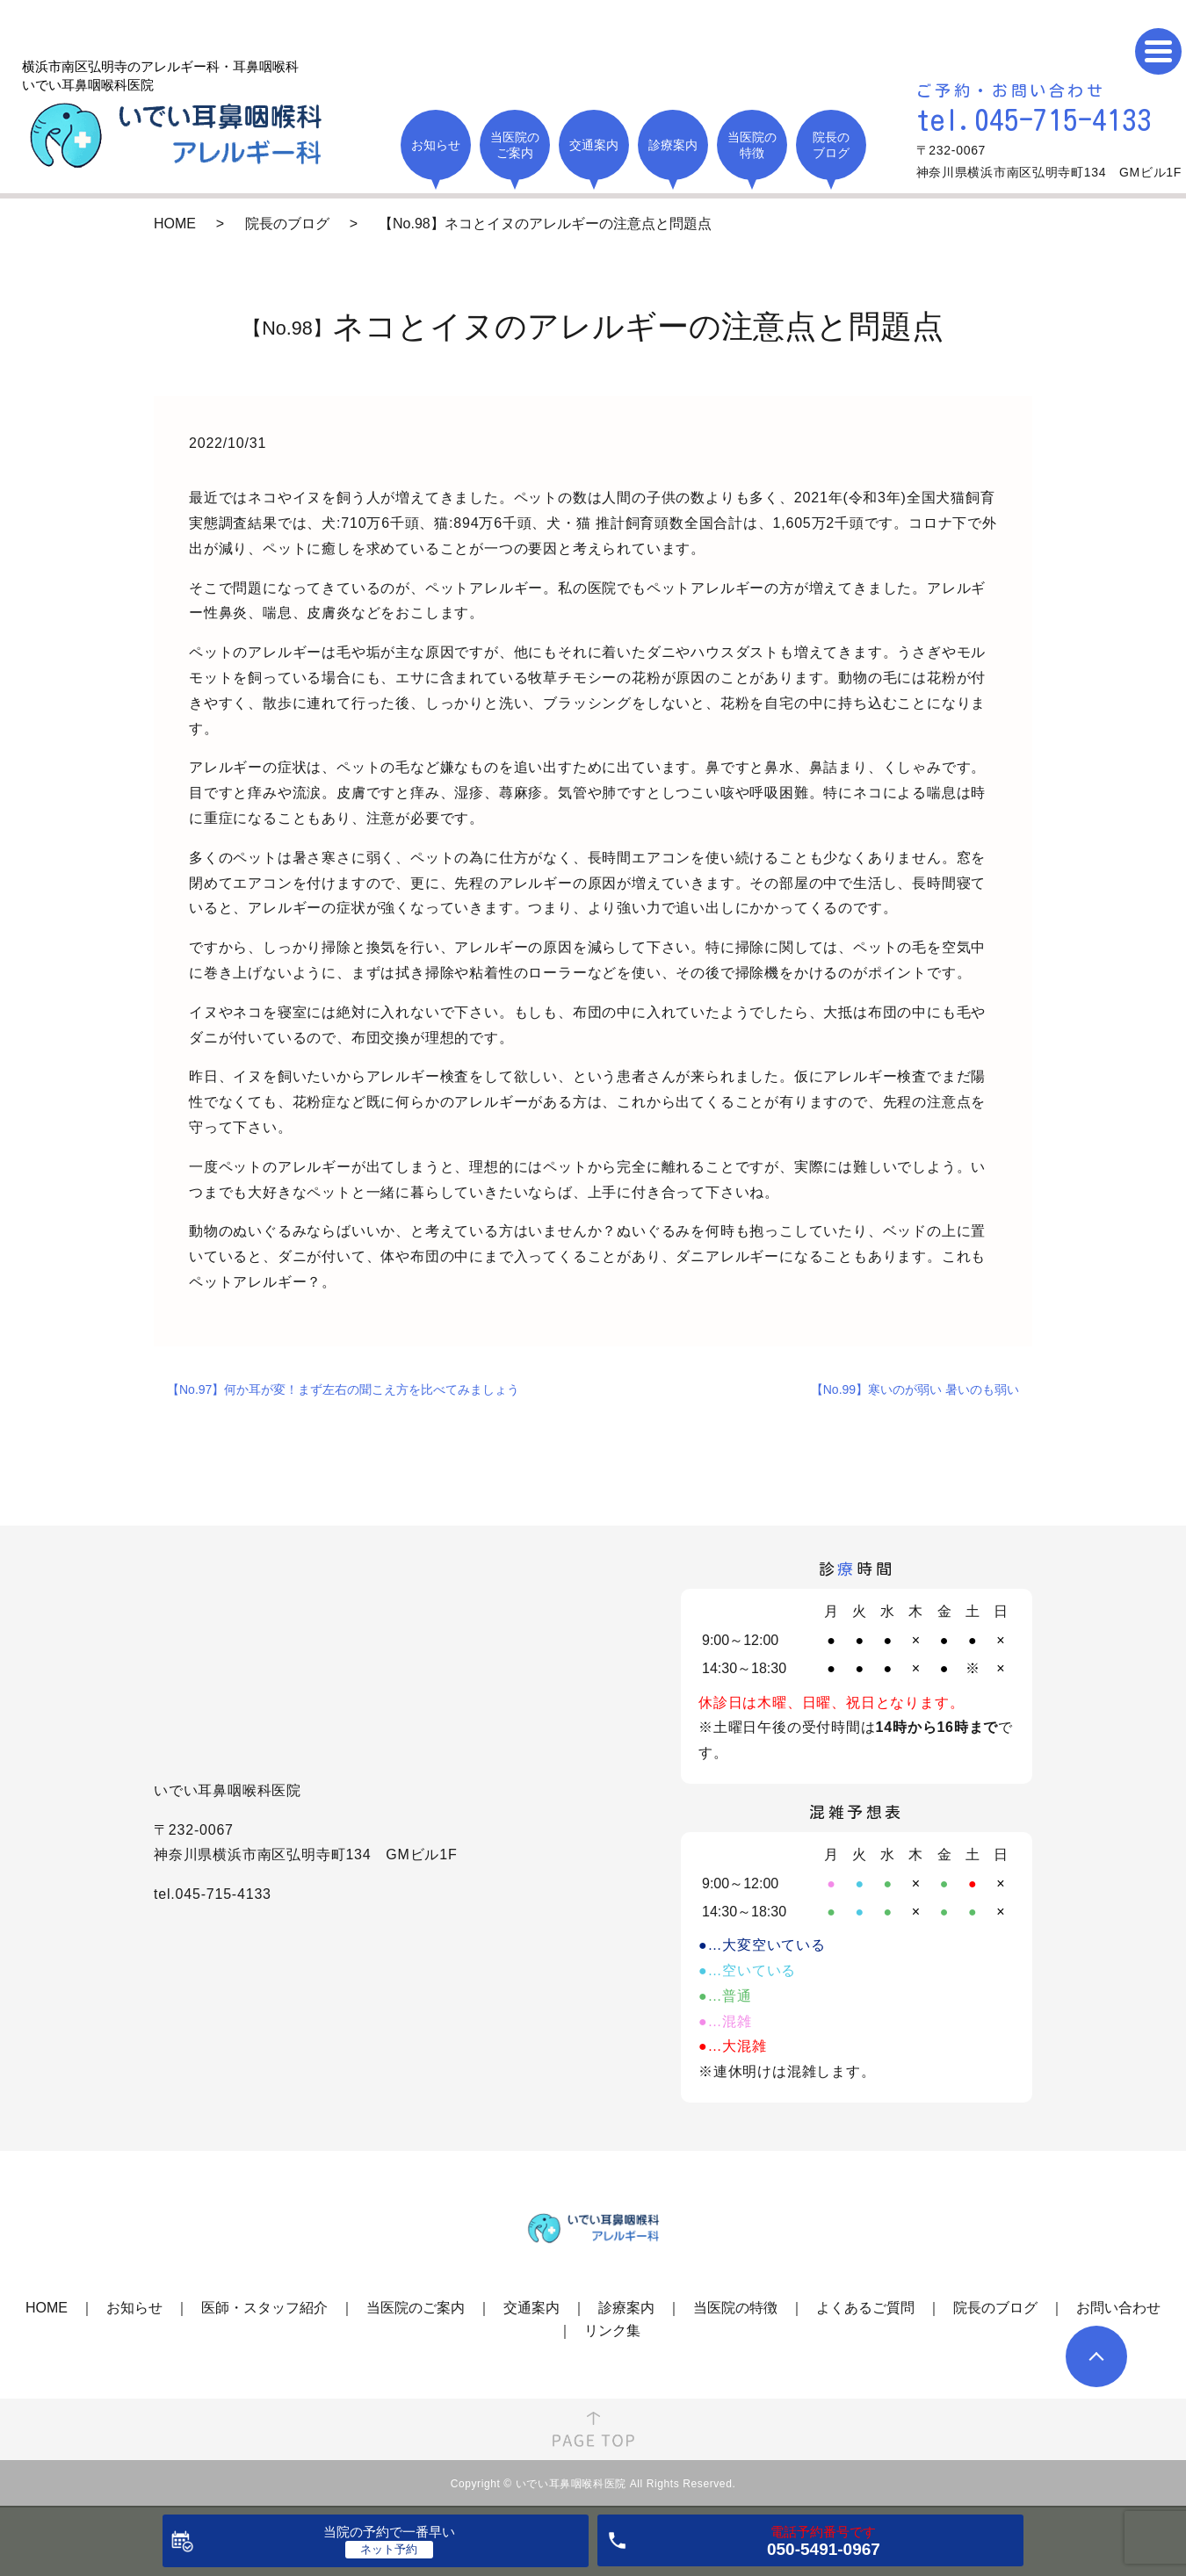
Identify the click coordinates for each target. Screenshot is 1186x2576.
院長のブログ (287, 223)
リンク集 (612, 2330)
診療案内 (626, 2307)
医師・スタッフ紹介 (264, 2307)
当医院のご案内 (415, 2307)
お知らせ (134, 2307)
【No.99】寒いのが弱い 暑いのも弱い (915, 1389)
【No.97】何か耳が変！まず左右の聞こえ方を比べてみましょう (343, 1389)
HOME (175, 223)
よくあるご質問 (865, 2307)
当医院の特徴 (735, 2307)
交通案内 (531, 2307)
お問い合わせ (1118, 2307)
